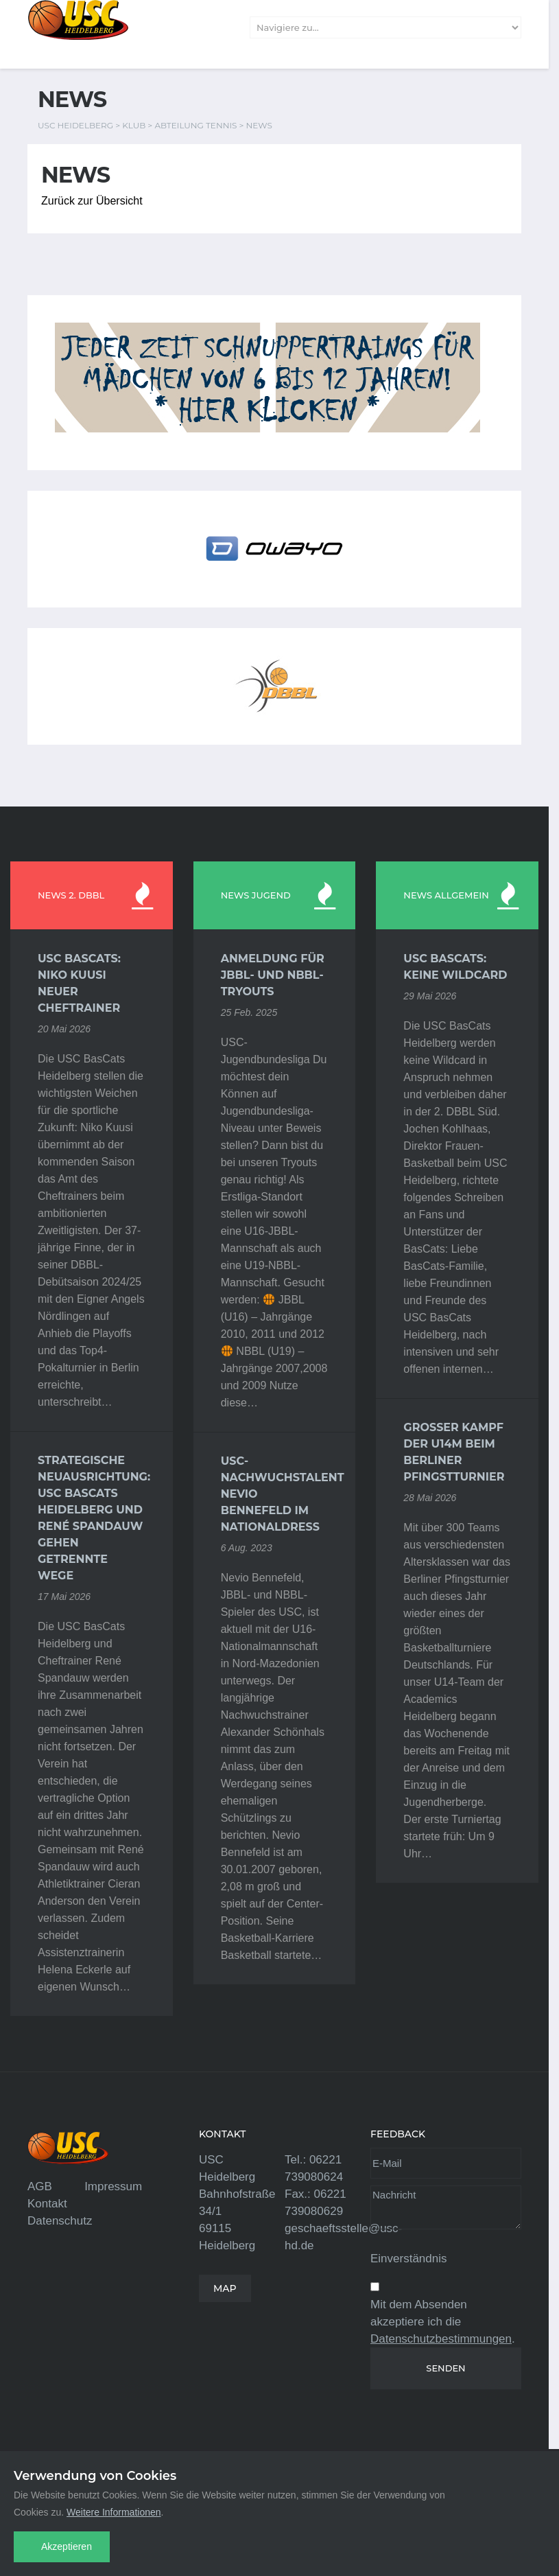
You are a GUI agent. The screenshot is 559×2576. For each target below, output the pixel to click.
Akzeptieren (66, 2546)
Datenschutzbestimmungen (441, 2338)
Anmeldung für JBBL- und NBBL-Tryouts (272, 975)
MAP (225, 2288)
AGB (39, 2186)
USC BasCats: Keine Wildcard (455, 967)
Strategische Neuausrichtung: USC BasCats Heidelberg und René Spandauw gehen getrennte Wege (91, 1518)
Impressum (113, 2186)
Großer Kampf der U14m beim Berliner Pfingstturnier (453, 1452)
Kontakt (47, 2203)
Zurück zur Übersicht (92, 201)
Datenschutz (60, 2220)
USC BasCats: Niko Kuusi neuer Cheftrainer (79, 983)
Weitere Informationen (113, 2512)
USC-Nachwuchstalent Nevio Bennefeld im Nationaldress (275, 1493)
